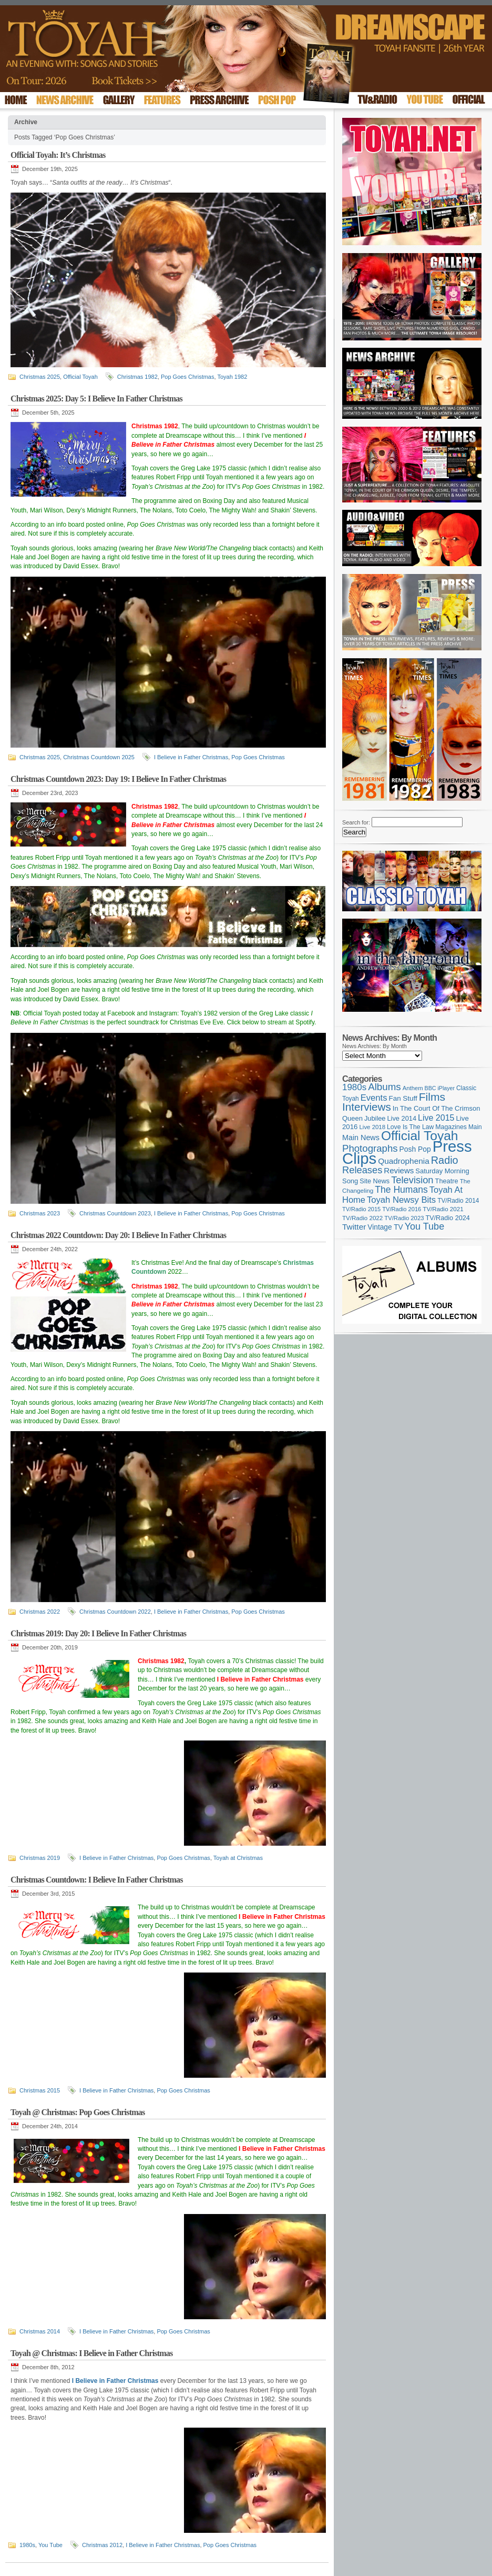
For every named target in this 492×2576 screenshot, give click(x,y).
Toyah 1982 (232, 377)
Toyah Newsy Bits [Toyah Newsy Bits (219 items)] (401, 1200)
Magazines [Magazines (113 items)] (451, 1127)
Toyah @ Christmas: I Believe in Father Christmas (91, 2353)
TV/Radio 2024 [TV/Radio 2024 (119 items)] (447, 1218)
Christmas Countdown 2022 (115, 1611)
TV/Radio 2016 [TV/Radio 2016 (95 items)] (401, 1209)
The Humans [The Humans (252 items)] (401, 1189)
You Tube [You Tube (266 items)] (424, 1226)
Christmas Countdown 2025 (99, 757)
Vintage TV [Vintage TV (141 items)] (385, 1227)
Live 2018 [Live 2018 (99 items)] (373, 1127)
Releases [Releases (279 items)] (362, 1169)
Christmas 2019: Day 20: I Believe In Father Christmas (98, 1633)
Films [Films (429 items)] (432, 1097)
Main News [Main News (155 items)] (361, 1137)
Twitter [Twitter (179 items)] (354, 1226)
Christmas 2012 (102, 2545)
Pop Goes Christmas (187, 377)
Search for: (356, 822)
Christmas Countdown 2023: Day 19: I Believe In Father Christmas (118, 778)
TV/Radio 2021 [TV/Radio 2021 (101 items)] (443, 1209)
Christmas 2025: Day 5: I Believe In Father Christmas (96, 398)
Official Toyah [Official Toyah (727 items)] (419, 1136)
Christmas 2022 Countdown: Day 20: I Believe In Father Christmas (118, 1235)
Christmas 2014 (39, 2331)
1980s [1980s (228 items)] (354, 1087)
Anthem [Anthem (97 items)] (413, 1088)
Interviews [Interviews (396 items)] (366, 1107)
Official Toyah (80, 377)
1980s (27, 2545)
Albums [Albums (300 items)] (384, 1086)
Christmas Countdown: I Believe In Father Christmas (97, 1879)
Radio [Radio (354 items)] (444, 1160)
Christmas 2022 (39, 1611)
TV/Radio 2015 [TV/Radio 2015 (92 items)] (361, 1209)
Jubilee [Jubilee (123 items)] (375, 1118)
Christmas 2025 (39, 377)
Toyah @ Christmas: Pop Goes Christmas (78, 2112)
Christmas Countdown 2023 (115, 1213)
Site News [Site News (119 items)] (375, 1181)
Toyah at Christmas (238, 1858)
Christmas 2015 (39, 2090)
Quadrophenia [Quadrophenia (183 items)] (403, 1160)
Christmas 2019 (39, 1858)
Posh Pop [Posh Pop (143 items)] (415, 1149)
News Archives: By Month (374, 1046)
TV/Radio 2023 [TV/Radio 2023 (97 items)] (404, 1218)
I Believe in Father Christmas (191, 757)
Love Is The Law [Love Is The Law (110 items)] (410, 1127)
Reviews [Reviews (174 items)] (399, 1170)
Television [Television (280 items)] (412, 1179)
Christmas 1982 (137, 377)
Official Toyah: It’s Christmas (58, 154)
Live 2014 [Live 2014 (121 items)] (402, 1118)
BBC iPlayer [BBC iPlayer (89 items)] (440, 1088)
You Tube (50, 2545)
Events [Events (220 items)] (374, 1098)
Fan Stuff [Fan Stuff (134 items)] (403, 1098)
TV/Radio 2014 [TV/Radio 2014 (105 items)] (458, 1200)
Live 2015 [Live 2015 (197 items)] (436, 1117)
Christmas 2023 (39, 1213)
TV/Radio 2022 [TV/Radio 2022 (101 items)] (362, 1218)
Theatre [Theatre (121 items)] (446, 1181)
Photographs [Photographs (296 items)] (370, 1148)
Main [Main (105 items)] (475, 1127)
